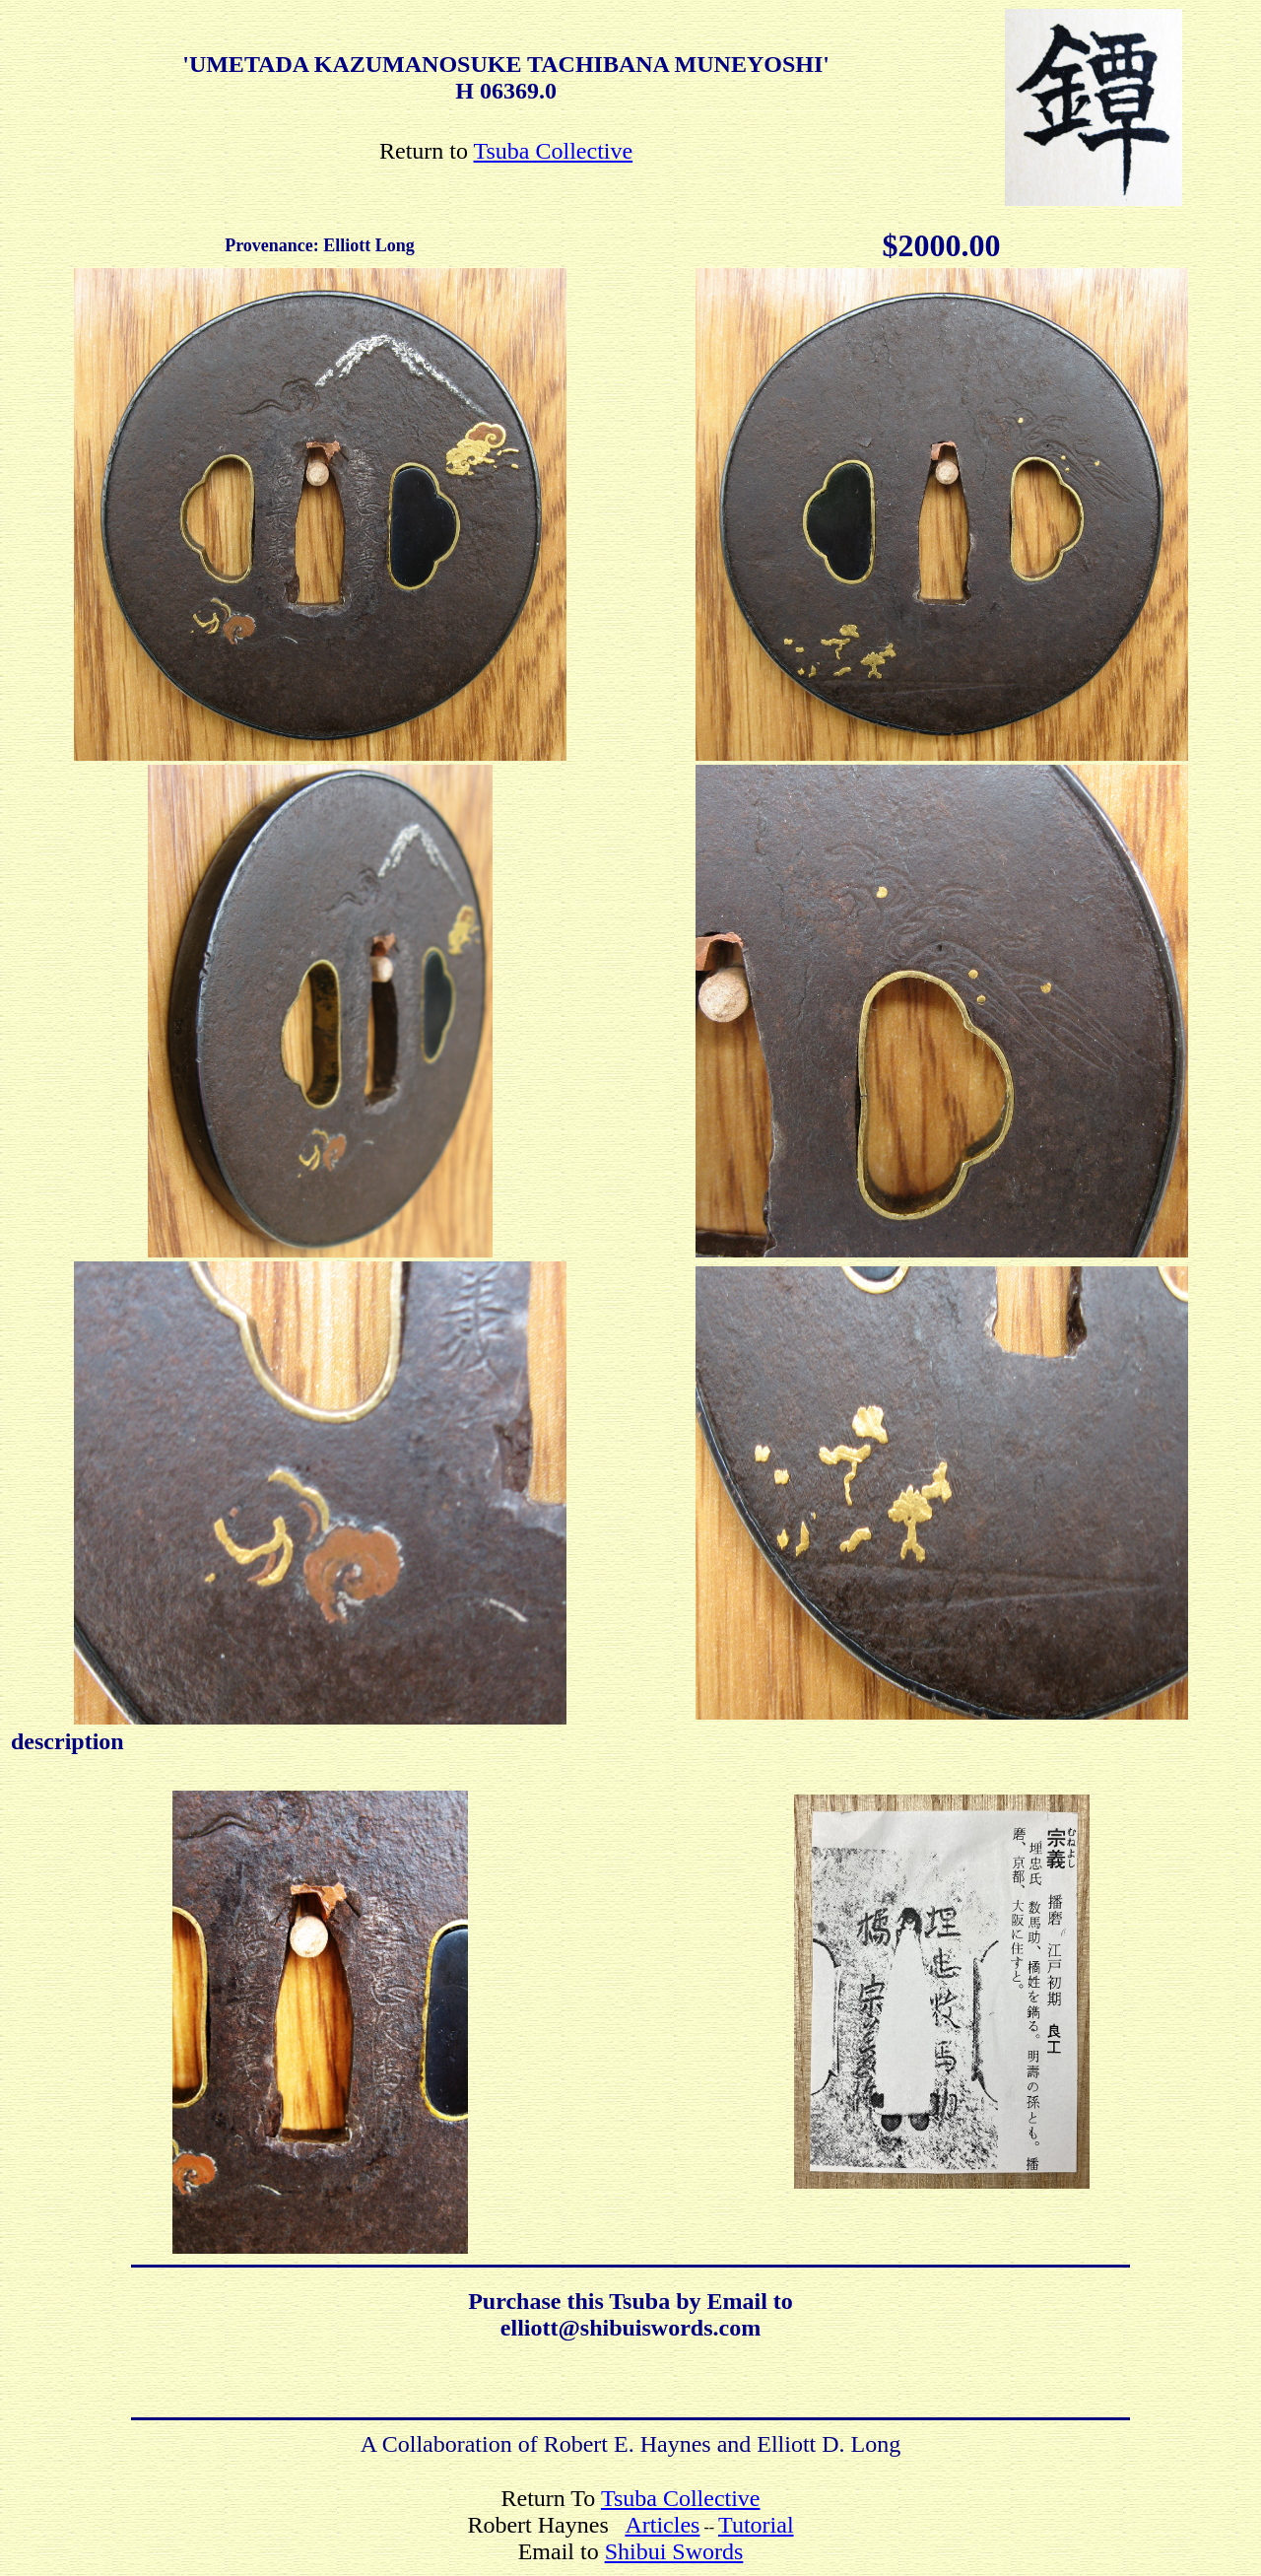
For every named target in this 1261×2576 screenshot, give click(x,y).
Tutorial (755, 2525)
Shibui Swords (674, 2551)
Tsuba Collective (553, 151)
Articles (662, 2525)
